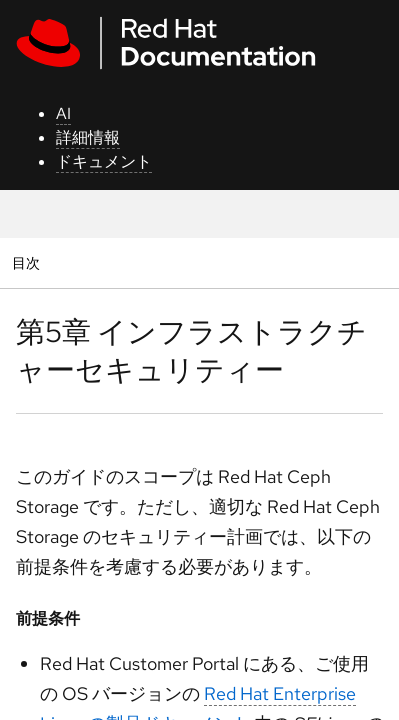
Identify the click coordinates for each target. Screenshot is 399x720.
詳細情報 (88, 137)
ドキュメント (104, 161)
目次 (28, 262)
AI (63, 113)
